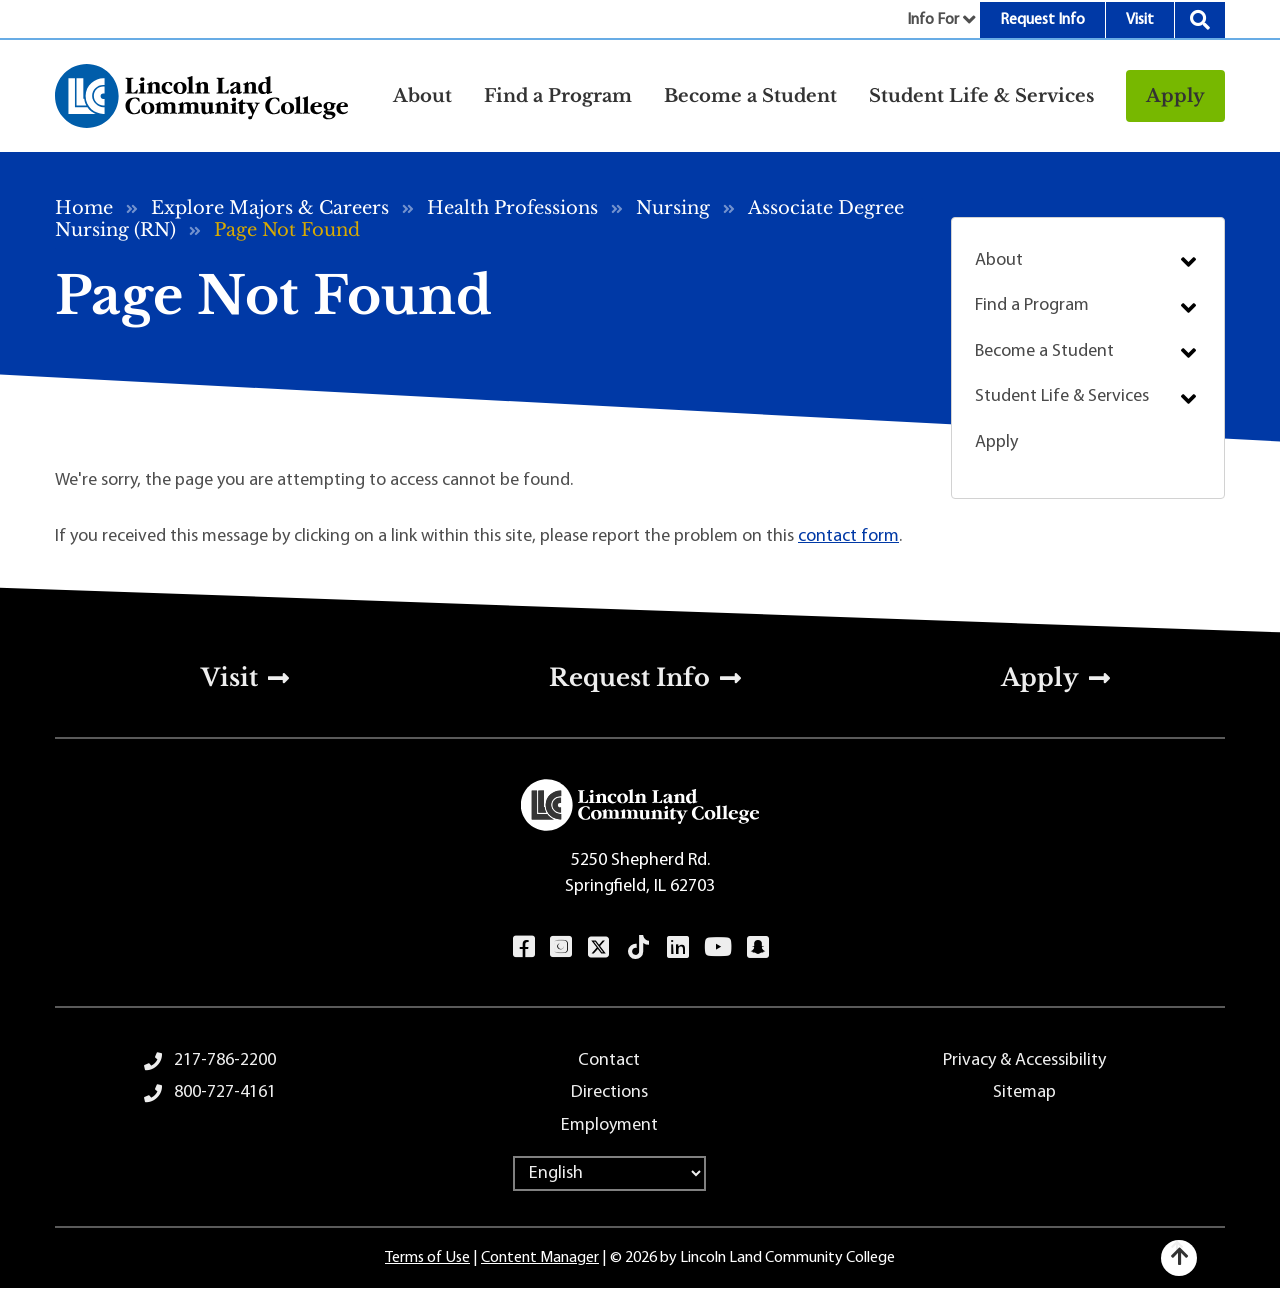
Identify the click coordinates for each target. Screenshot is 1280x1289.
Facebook (523, 947)
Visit (1140, 20)
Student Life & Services (1062, 396)
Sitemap (1024, 1092)
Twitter (599, 947)
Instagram (560, 947)
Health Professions (512, 208)
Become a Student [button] (750, 96)
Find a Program (1032, 305)
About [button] (422, 96)
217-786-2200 (225, 1060)
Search (1200, 20)
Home (84, 208)
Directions (609, 1092)
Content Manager (540, 1258)
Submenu (1188, 262)
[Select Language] (609, 1173)
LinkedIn (677, 947)
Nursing (673, 208)
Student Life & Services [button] (981, 96)
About (999, 260)
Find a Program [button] (558, 96)
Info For (933, 20)
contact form (848, 536)
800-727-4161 (225, 1092)
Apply (1175, 96)
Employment (609, 1125)
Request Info (1042, 20)
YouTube (717, 947)
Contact (609, 1060)
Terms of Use (427, 1258)
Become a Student (1044, 351)
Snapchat (757, 947)
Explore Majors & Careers (270, 208)
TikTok (639, 947)
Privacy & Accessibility (1024, 1060)
